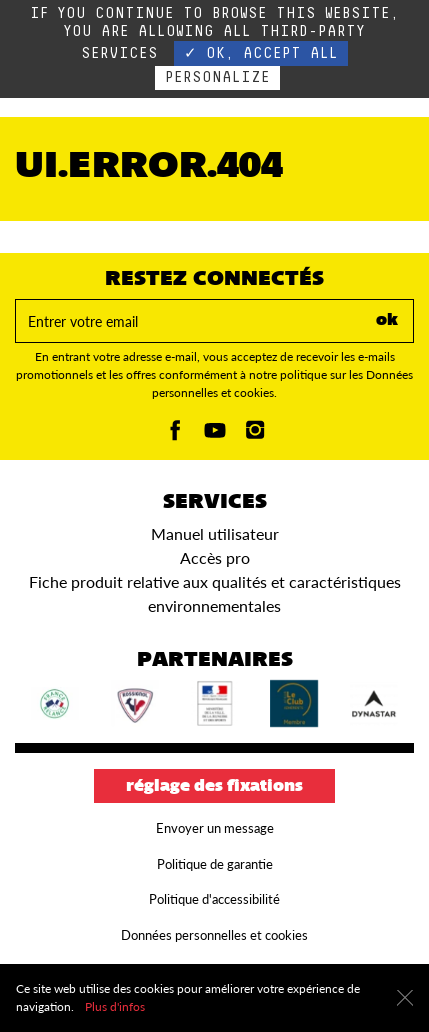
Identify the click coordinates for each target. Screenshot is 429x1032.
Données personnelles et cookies (214, 935)
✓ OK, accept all (261, 53)
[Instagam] (255, 435)
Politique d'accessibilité (214, 899)
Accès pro (215, 557)
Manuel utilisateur (215, 533)
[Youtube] (215, 435)
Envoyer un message (215, 828)
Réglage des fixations (214, 787)
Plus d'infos (115, 1006)
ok (387, 321)
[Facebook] (175, 435)
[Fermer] (405, 998)
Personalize (217, 77)
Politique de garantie (215, 864)
